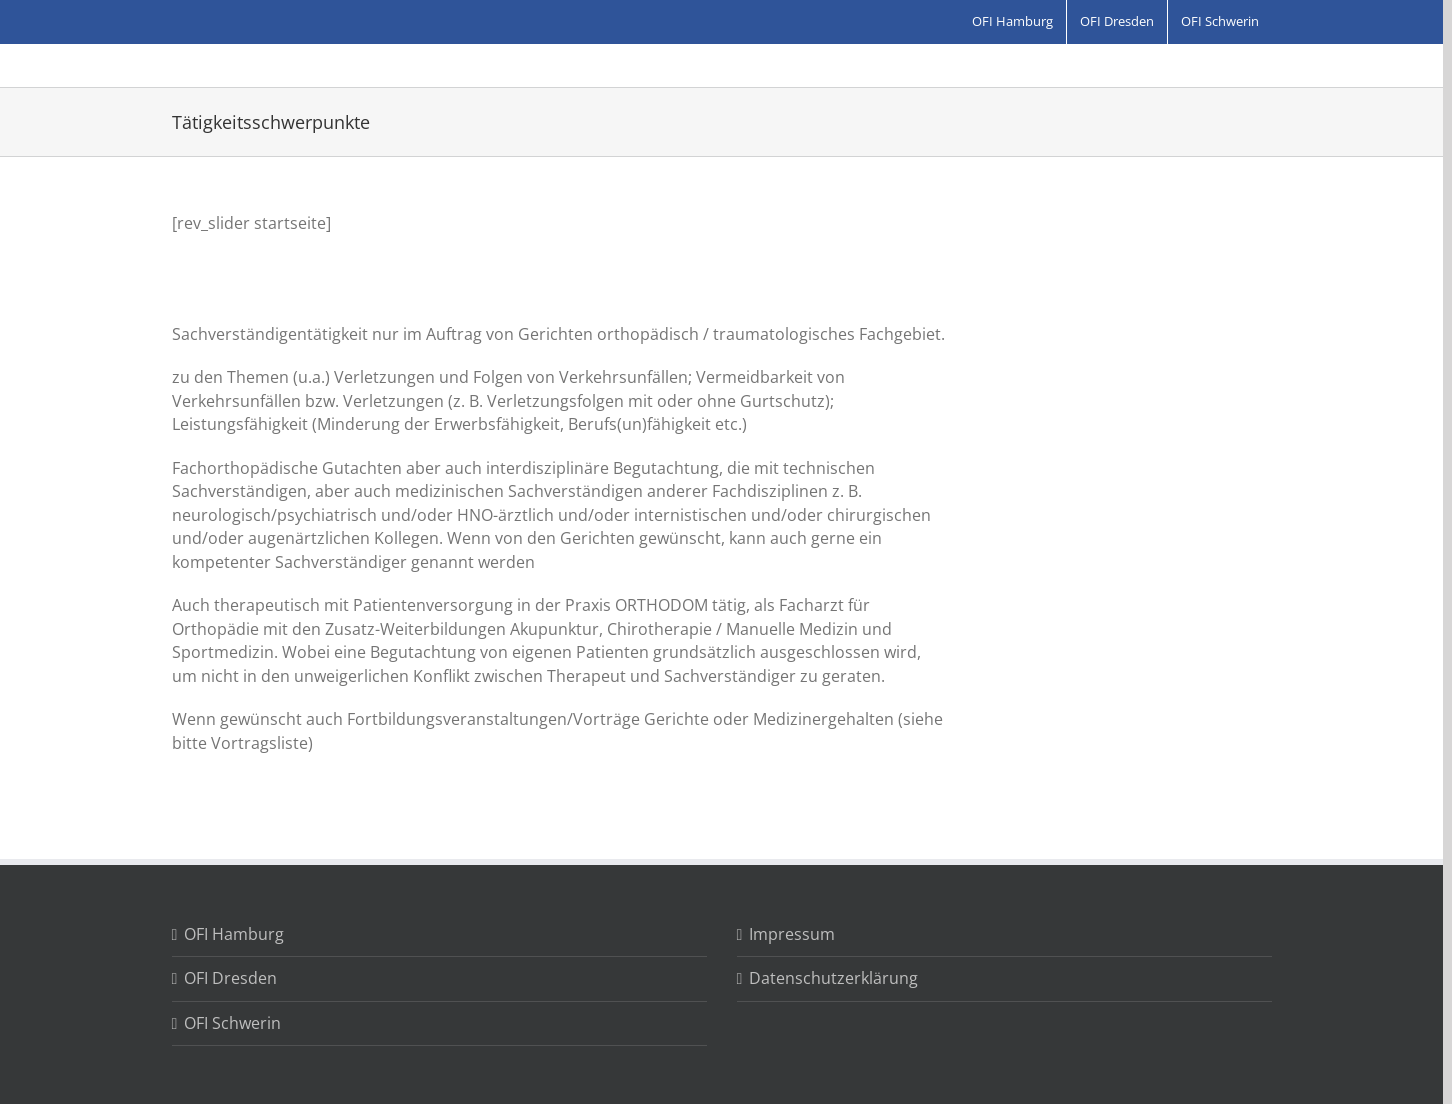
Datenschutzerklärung (833, 978)
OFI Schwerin (232, 1023)
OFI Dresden (230, 978)
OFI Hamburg (234, 934)
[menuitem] (1012, 22)
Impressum (792, 934)
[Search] (874, 66)
